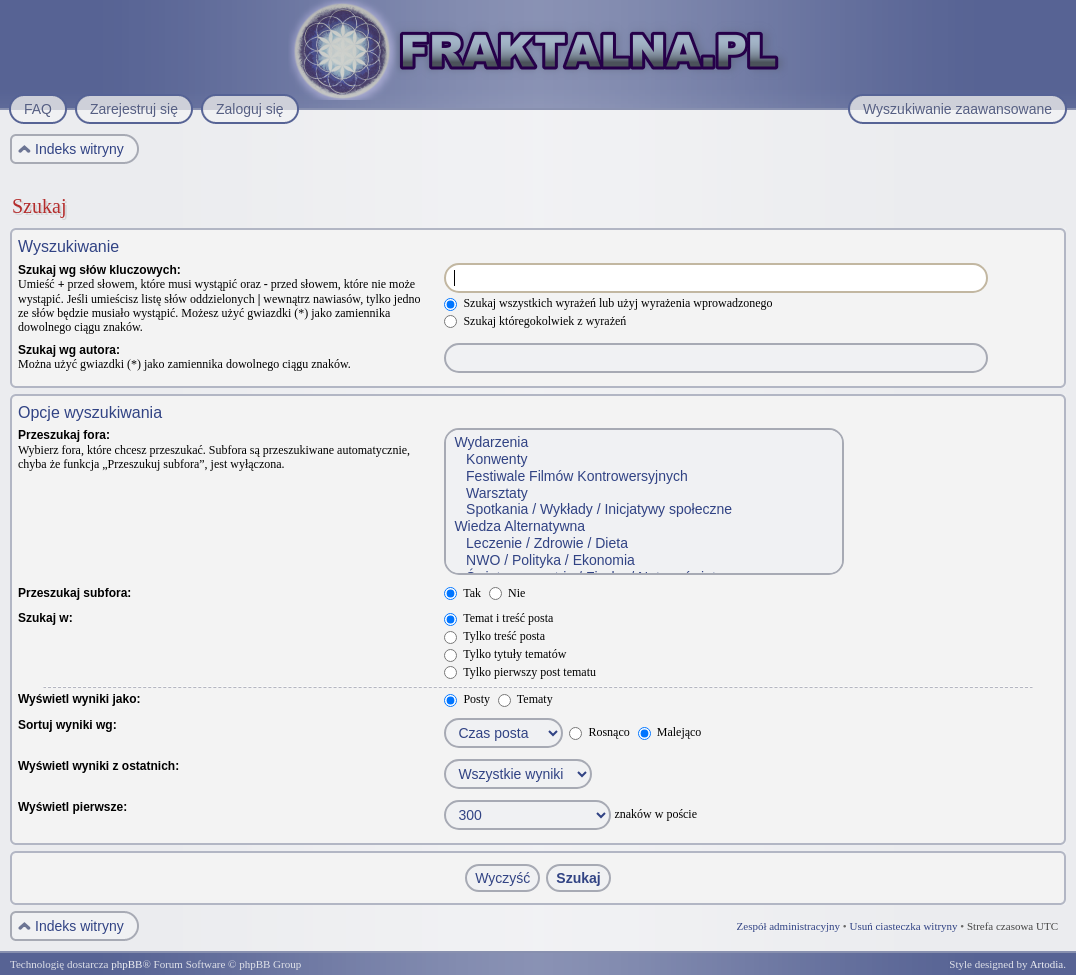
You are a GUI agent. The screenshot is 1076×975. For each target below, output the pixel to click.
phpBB (126, 964)
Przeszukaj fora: (64, 435)
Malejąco (670, 732)
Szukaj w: (45, 618)
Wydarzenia (643, 442)
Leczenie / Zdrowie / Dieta (643, 543)
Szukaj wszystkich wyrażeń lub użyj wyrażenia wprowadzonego (608, 303)
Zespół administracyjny (789, 926)
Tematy (525, 699)
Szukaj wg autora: (69, 350)
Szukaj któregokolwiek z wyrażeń (535, 321)
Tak (462, 593)
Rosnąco (599, 732)
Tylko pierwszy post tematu (520, 672)
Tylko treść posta (494, 636)
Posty (467, 699)
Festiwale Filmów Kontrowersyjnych (643, 476)
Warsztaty (643, 493)
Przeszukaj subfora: (74, 593)
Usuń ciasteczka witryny (903, 926)
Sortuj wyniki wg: (67, 725)
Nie (507, 593)
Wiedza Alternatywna (643, 526)
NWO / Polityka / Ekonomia (643, 560)
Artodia (1047, 964)
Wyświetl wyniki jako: (79, 699)
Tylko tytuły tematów (505, 654)
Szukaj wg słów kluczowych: (99, 270)
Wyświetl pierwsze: (72, 807)
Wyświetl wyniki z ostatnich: (98, 766)
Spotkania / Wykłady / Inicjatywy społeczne (643, 509)
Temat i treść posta (498, 618)
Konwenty (643, 459)
